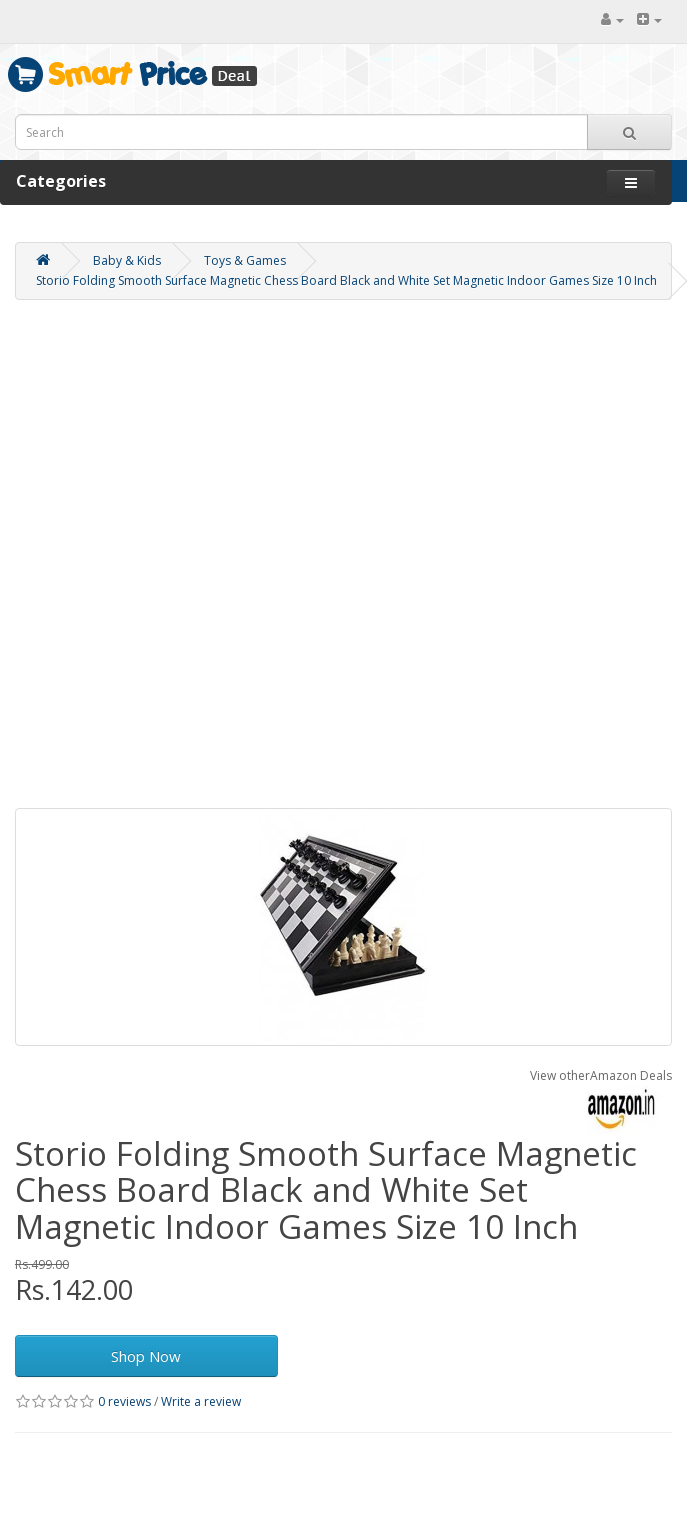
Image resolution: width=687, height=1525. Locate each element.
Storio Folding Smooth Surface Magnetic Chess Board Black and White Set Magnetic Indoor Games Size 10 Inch (346, 280)
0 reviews (124, 1401)
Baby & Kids (127, 260)
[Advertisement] (239, 559)
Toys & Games (245, 260)
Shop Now (146, 1356)
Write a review (201, 1401)
